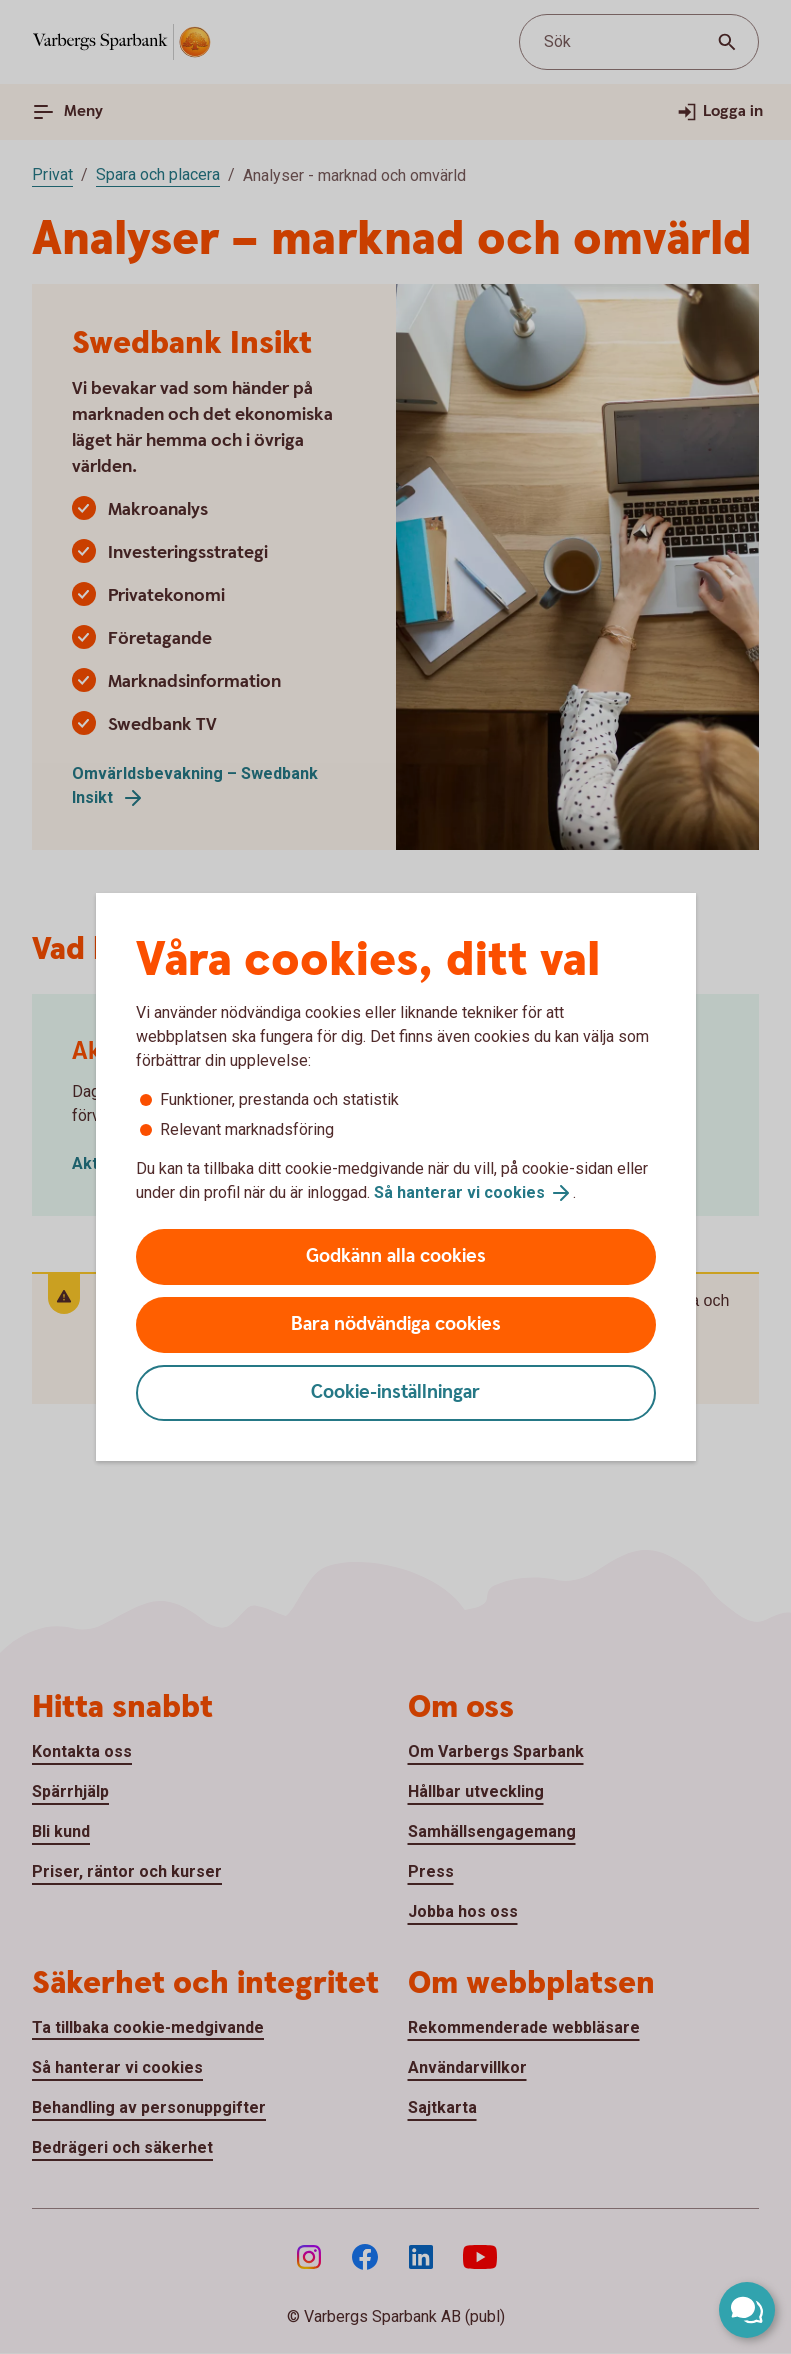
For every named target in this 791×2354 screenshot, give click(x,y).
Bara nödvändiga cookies (396, 1324)
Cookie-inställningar (395, 1392)
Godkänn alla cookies (396, 1256)
